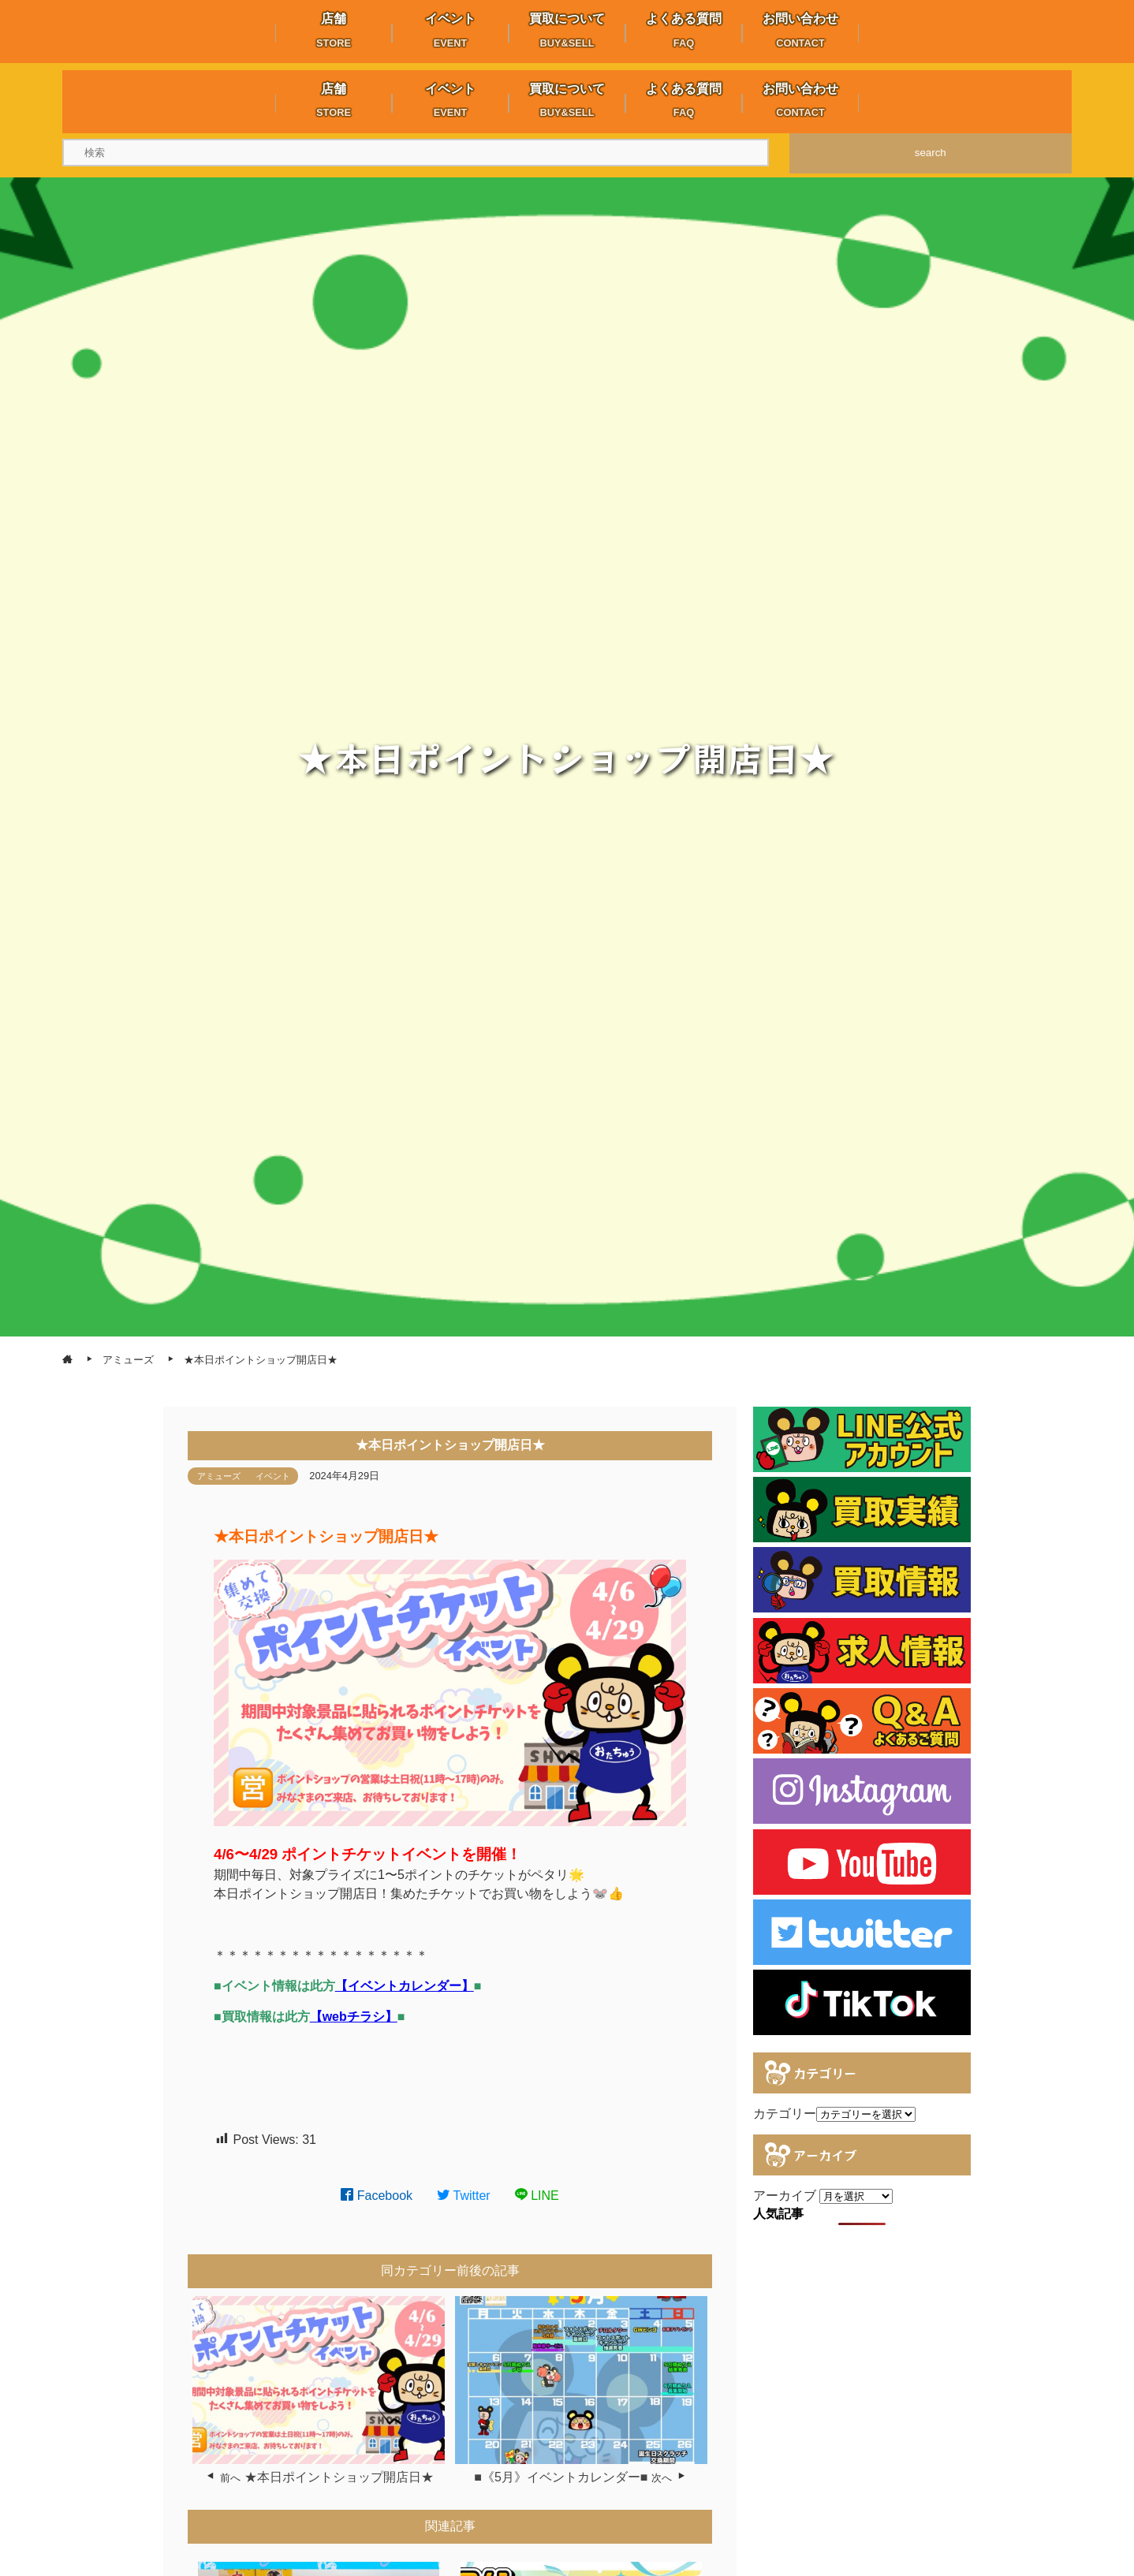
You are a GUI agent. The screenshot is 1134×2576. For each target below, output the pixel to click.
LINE (537, 2195)
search (930, 152)
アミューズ (219, 1476)
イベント (273, 1476)
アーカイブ (784, 2195)
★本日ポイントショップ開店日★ (339, 2477)
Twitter (464, 2195)
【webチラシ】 (353, 2016)
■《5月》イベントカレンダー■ (560, 2477)
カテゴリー (784, 2113)
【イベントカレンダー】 (404, 1986)
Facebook (376, 2195)
